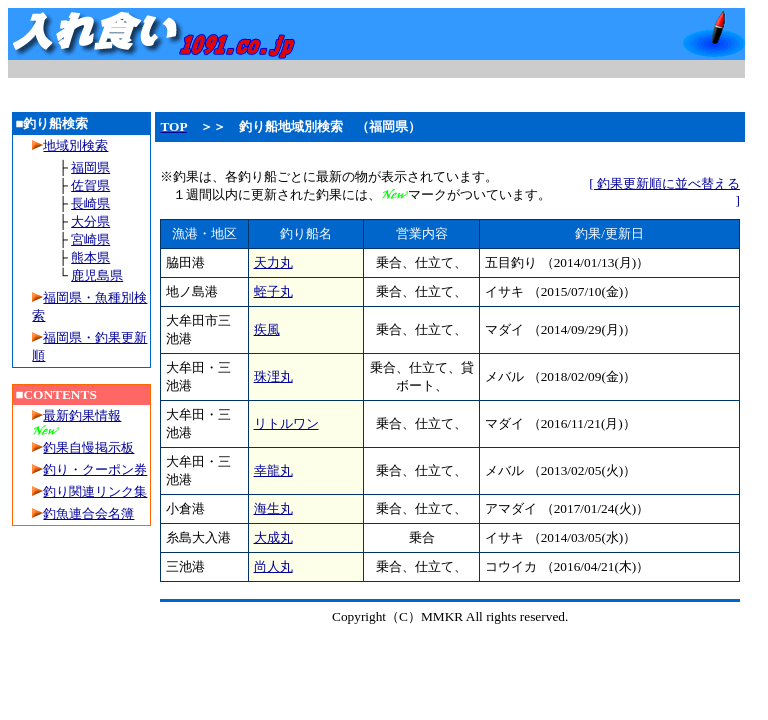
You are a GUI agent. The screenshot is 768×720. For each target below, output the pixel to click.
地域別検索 (70, 145)
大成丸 (273, 537)
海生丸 (273, 508)
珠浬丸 (273, 376)
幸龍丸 (273, 470)
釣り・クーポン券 (95, 469)
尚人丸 (273, 566)
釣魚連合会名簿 (88, 513)
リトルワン (286, 423)
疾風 (267, 329)
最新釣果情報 (82, 415)
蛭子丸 (273, 291)
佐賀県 (90, 185)
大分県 (90, 221)
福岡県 (90, 167)
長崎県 (90, 203)
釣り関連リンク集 (95, 491)
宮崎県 (90, 239)
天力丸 (273, 262)
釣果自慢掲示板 (88, 447)
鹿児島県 (97, 275)
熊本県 (90, 257)
